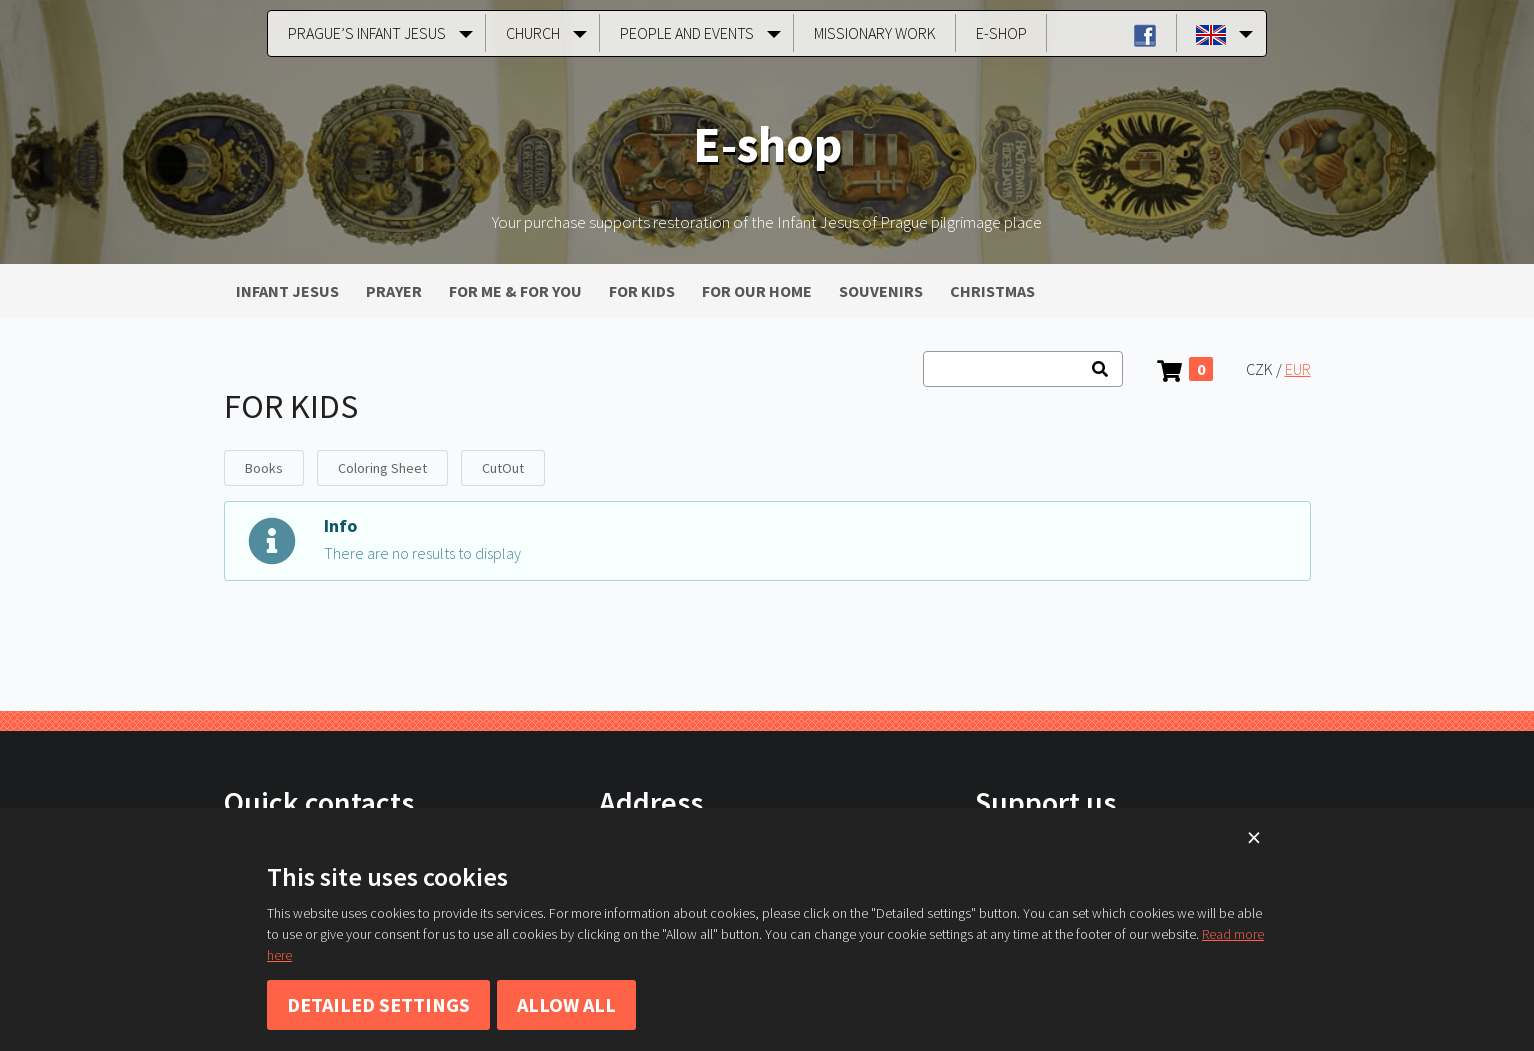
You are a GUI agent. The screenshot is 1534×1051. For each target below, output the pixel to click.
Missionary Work (875, 33)
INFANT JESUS (287, 291)
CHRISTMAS (992, 291)
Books (264, 468)
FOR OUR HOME (757, 291)
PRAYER (394, 291)
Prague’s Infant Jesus (367, 33)
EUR (1298, 369)
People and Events (687, 33)
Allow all (566, 1004)
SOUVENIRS (881, 291)
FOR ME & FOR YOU (515, 291)
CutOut (503, 468)
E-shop (1001, 33)
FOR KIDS (642, 291)
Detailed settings (378, 1004)
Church (533, 33)
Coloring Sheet (382, 468)
